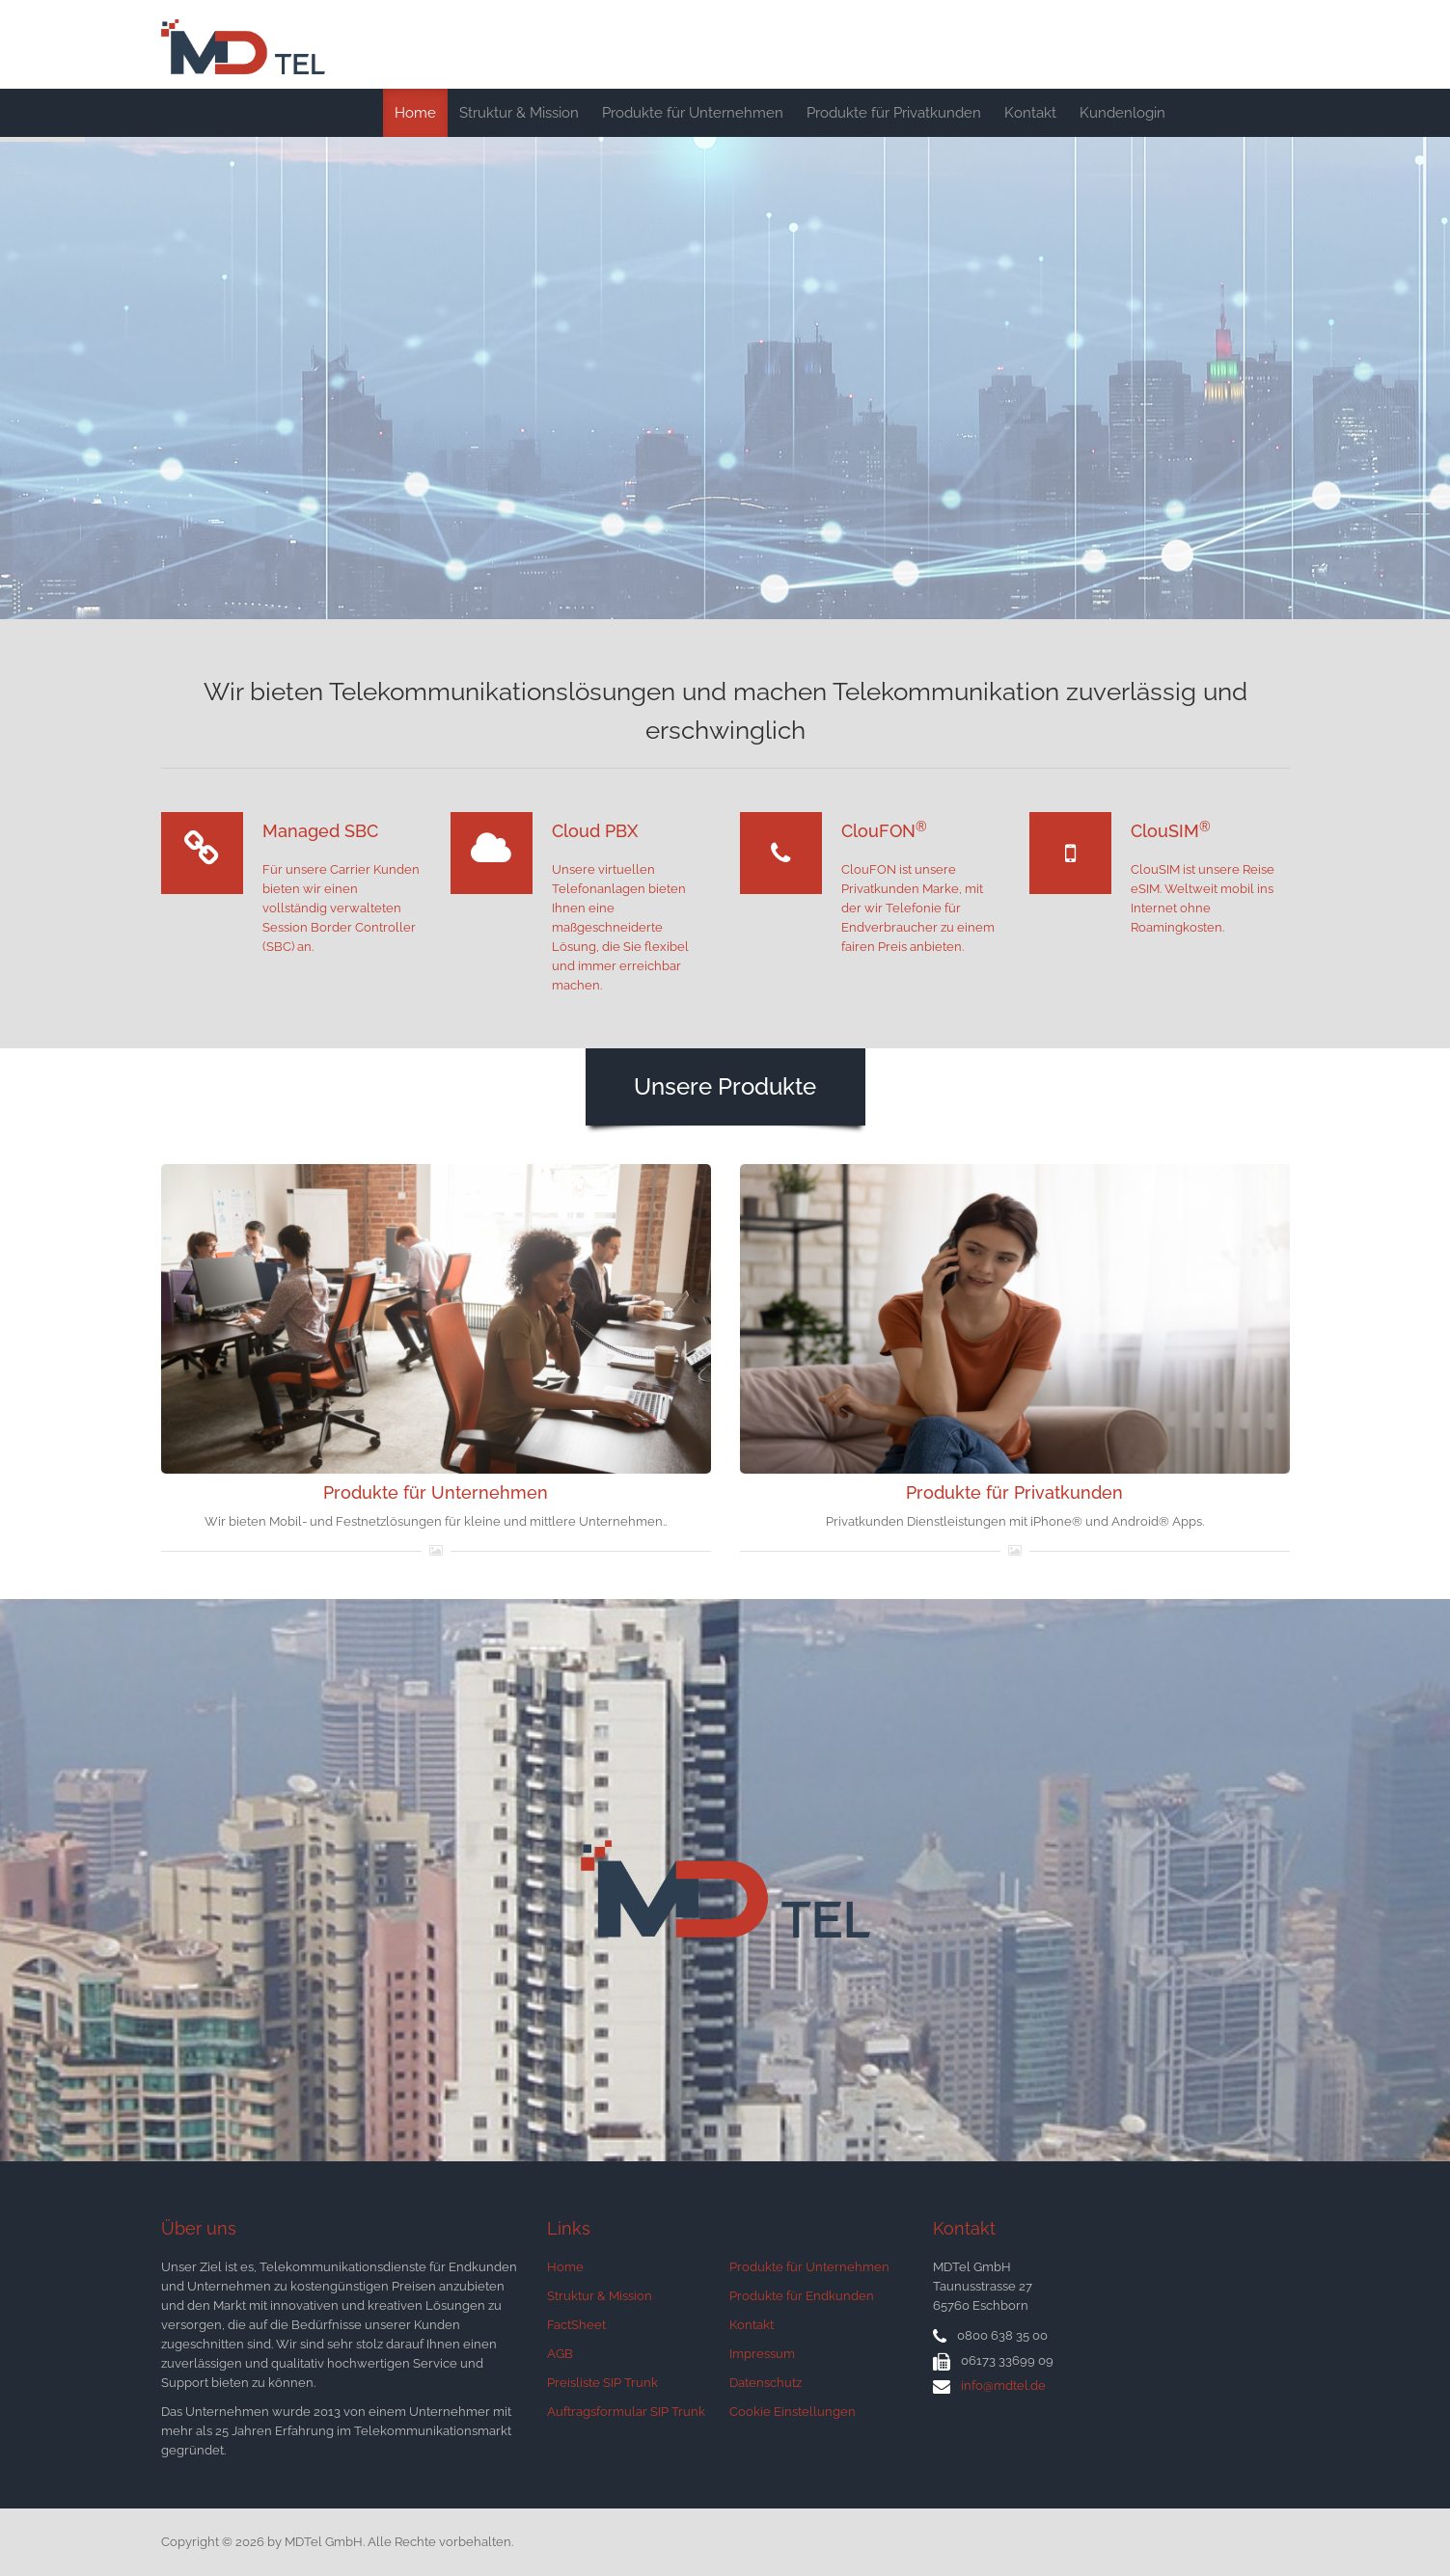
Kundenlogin (1122, 113)
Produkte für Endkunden (801, 2296)
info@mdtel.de (1003, 2385)
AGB (560, 2353)
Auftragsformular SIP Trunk (626, 2411)
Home (415, 113)
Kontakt (1030, 113)
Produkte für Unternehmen (692, 113)
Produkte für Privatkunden (894, 113)
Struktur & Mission (519, 113)
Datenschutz (765, 2382)
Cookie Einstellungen (792, 2411)
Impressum (762, 2353)
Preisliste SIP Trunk (602, 2382)
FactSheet (576, 2325)
